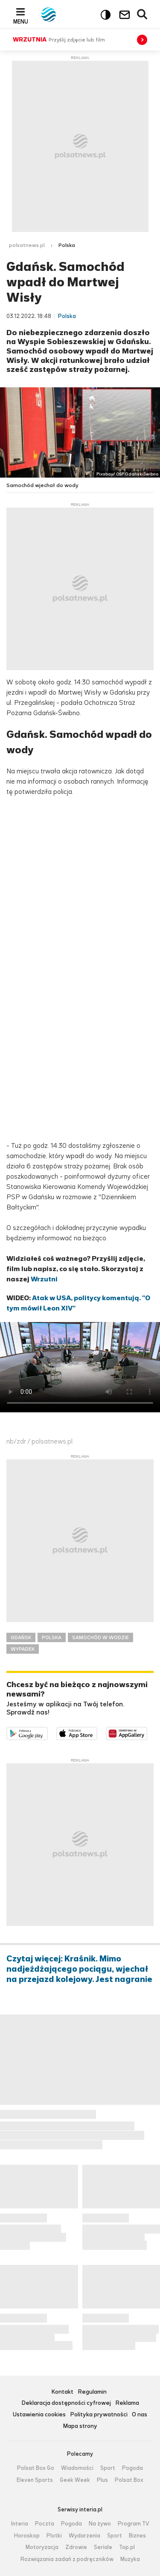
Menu (20, 21)
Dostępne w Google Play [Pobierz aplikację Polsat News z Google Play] (47, 1732)
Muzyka (130, 2559)
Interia (19, 2523)
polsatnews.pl (27, 245)
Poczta (44, 2523)
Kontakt (62, 2392)
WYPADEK (23, 1649)
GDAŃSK (21, 1637)
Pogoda (132, 2468)
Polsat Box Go (35, 2468)
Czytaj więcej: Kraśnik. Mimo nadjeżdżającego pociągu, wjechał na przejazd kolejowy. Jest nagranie (79, 1969)
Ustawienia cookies (39, 2415)
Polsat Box (129, 2480)
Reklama (127, 2403)
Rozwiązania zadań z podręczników (66, 2559)
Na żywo (100, 2523)
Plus (102, 2480)
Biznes (137, 2535)
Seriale (103, 2547)
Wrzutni (44, 1279)
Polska (66, 245)
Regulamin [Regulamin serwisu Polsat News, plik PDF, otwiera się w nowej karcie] (92, 2392)
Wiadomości (77, 2468)
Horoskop (27, 2535)
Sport (107, 2468)
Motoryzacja (42, 2547)
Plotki (54, 2535)
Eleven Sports (35, 2480)
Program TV (133, 2523)
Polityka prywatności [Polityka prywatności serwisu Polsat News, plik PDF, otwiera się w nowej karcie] (99, 2415)
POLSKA (51, 1637)
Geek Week (75, 2480)
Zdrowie (76, 2547)
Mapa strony (80, 2426)
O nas (139, 2415)
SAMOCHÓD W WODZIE (100, 1637)
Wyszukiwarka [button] (142, 14)
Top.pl (127, 2547)
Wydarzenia (84, 2535)
